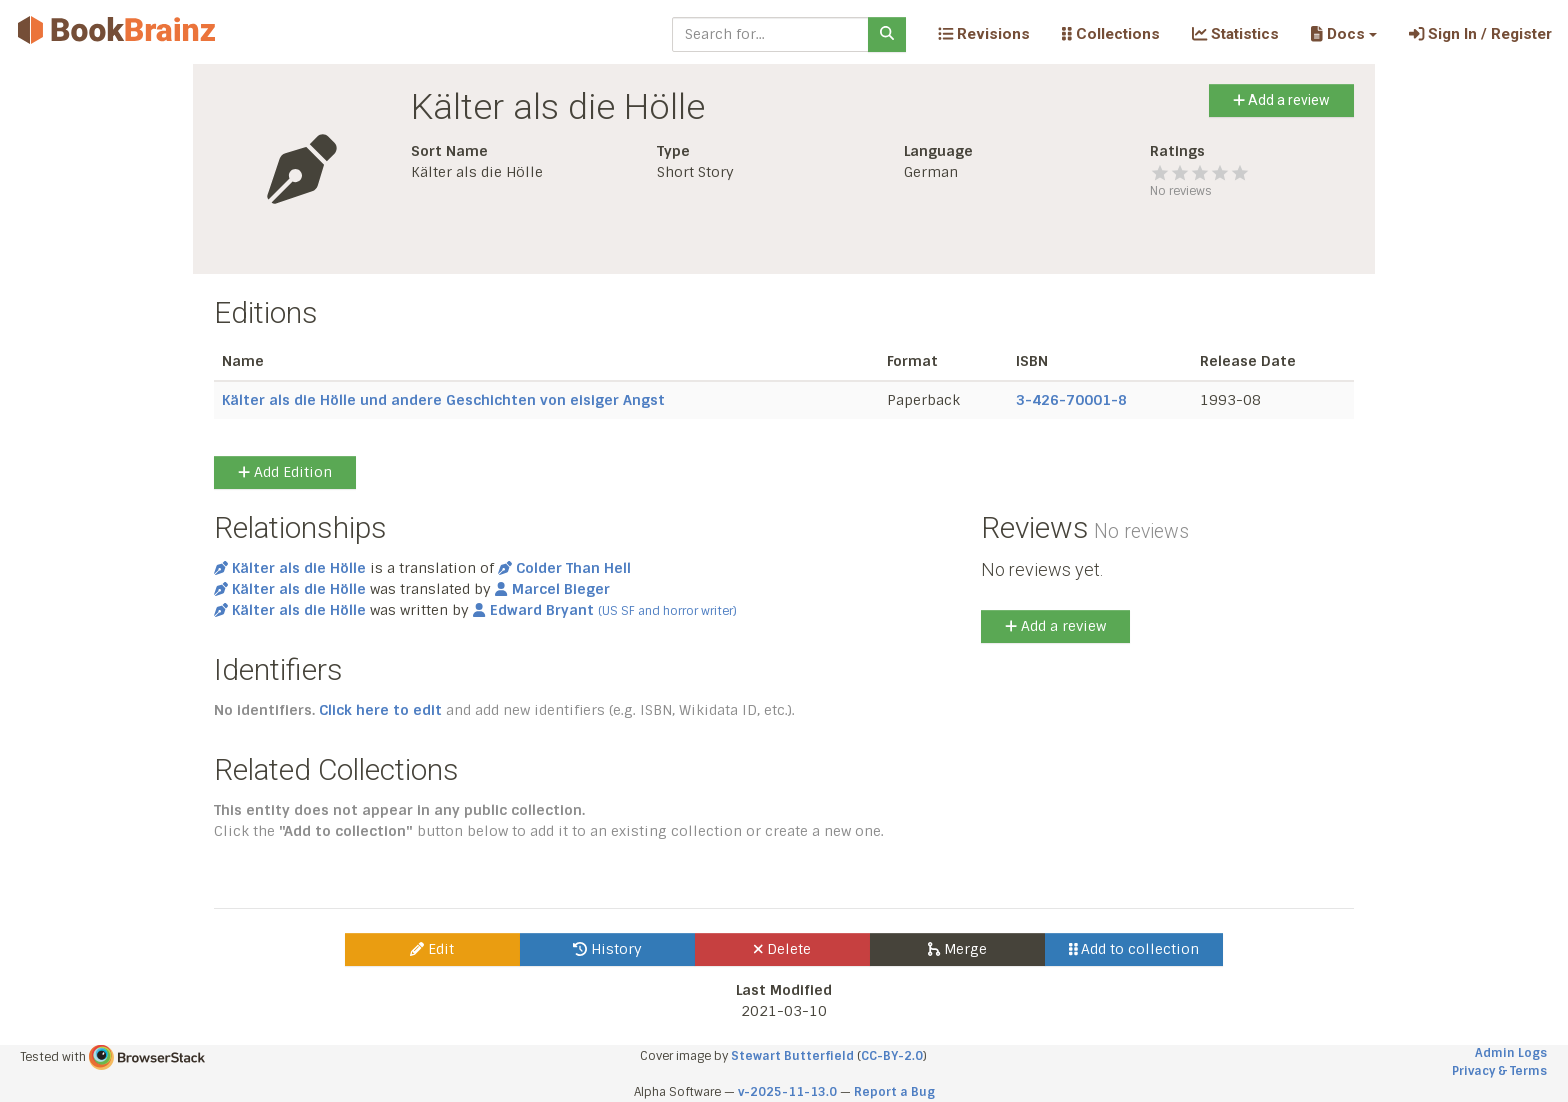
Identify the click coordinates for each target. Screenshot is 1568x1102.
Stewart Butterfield (792, 1056)
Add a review (1281, 100)
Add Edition (285, 472)
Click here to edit (380, 710)
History (607, 949)
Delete (782, 949)
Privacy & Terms (1499, 1071)
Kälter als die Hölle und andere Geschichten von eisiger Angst (443, 400)
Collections (1111, 34)
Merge (957, 949)
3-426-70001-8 (1071, 400)
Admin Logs (1511, 1053)
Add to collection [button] (1134, 949)
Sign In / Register (1480, 34)
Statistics (1235, 34)
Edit (432, 949)
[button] (1343, 34)
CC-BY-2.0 (892, 1056)
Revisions (984, 34)
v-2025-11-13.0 (787, 1092)
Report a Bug (894, 1092)
